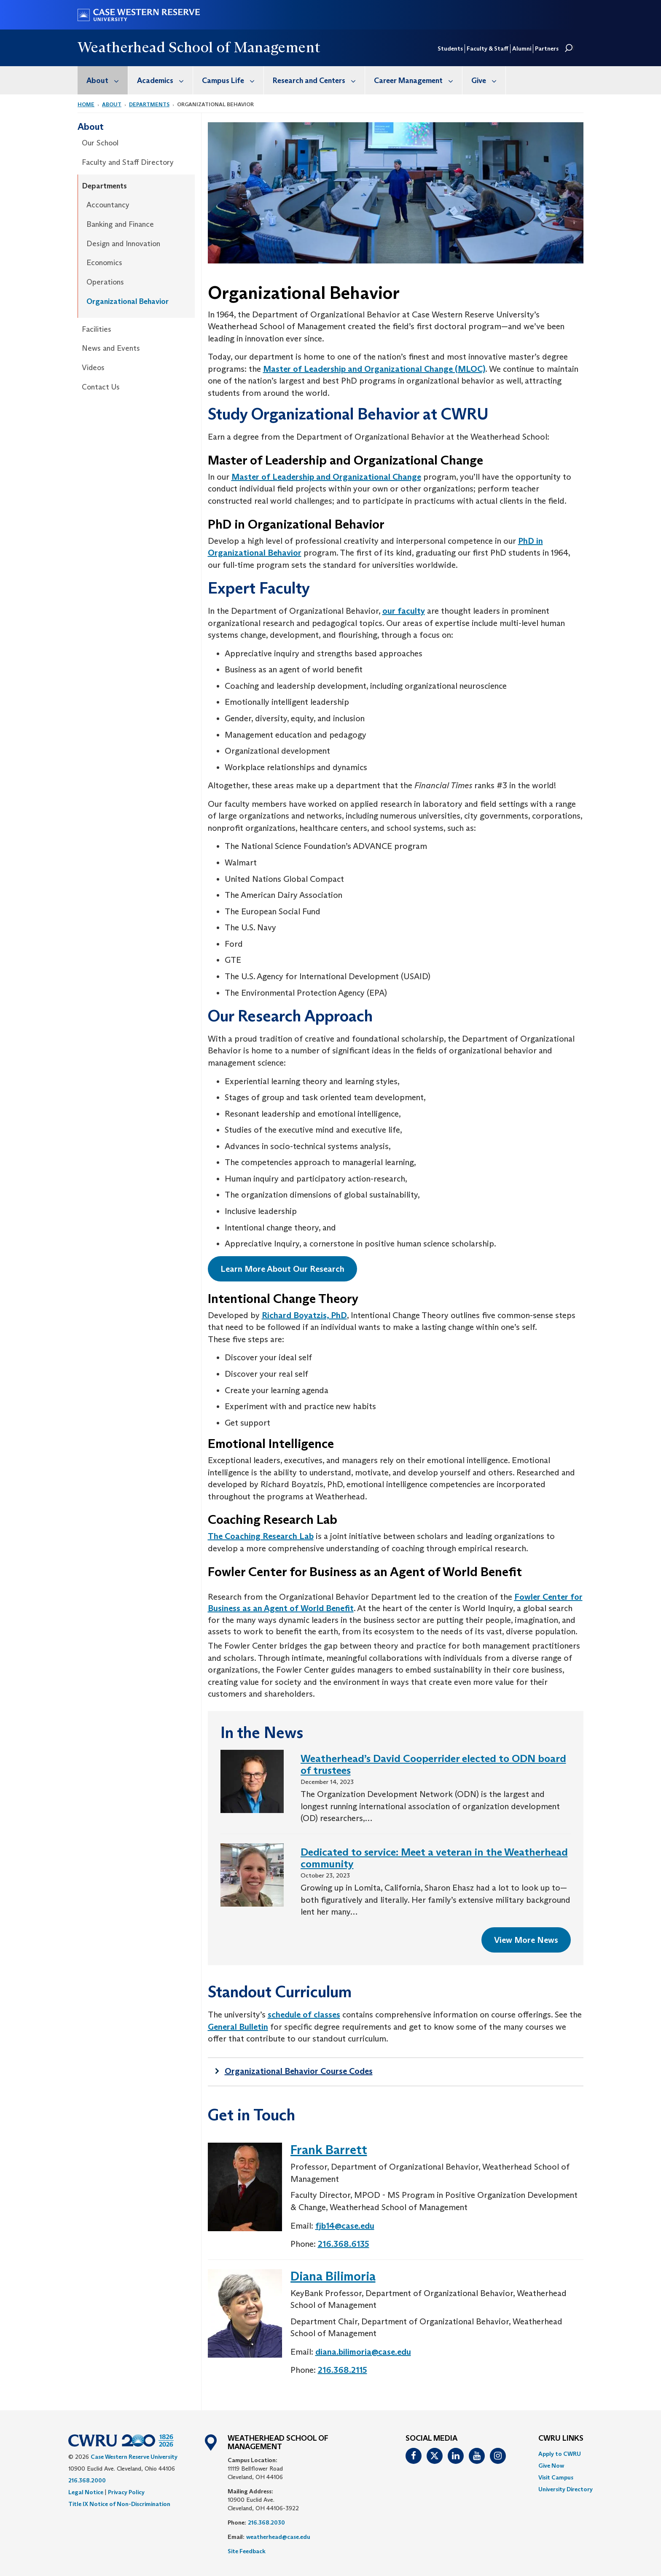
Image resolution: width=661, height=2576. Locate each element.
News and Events (111, 348)
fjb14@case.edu (344, 2226)
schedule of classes (304, 2014)
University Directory (565, 2489)
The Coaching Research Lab (261, 1536)
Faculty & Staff (487, 48)
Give (488, 80)
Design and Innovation (123, 243)
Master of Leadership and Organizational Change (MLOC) (374, 369)
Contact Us (101, 387)
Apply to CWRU (559, 2454)
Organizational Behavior (127, 301)
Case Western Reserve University (134, 2456)
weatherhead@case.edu (278, 2537)
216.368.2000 (87, 2480)
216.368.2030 (266, 2522)
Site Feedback (247, 2551)
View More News (526, 1940)
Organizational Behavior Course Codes (299, 2071)
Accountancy (107, 205)
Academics (165, 80)
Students (450, 48)
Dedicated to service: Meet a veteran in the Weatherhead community (434, 1857)
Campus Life (232, 80)
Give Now (551, 2465)
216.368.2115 (342, 2370)
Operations (105, 282)
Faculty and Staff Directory (128, 162)
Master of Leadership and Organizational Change (326, 477)
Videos (93, 367)
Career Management (418, 80)
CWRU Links (560, 2438)
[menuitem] (103, 80)
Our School (100, 143)
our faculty (403, 611)
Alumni (521, 48)
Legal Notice (85, 2492)
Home (86, 104)
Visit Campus (555, 2477)
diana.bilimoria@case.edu (363, 2352)
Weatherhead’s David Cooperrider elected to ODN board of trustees (433, 1764)
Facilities (96, 329)
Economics (104, 262)
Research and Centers (319, 80)
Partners (547, 48)
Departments (149, 104)
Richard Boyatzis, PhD (304, 1315)
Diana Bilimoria (333, 2276)
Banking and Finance (120, 224)
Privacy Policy (126, 2492)
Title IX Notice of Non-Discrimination (119, 2504)
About (107, 80)
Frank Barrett (328, 2149)
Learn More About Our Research (282, 1269)
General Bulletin (238, 2027)
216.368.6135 (343, 2244)
